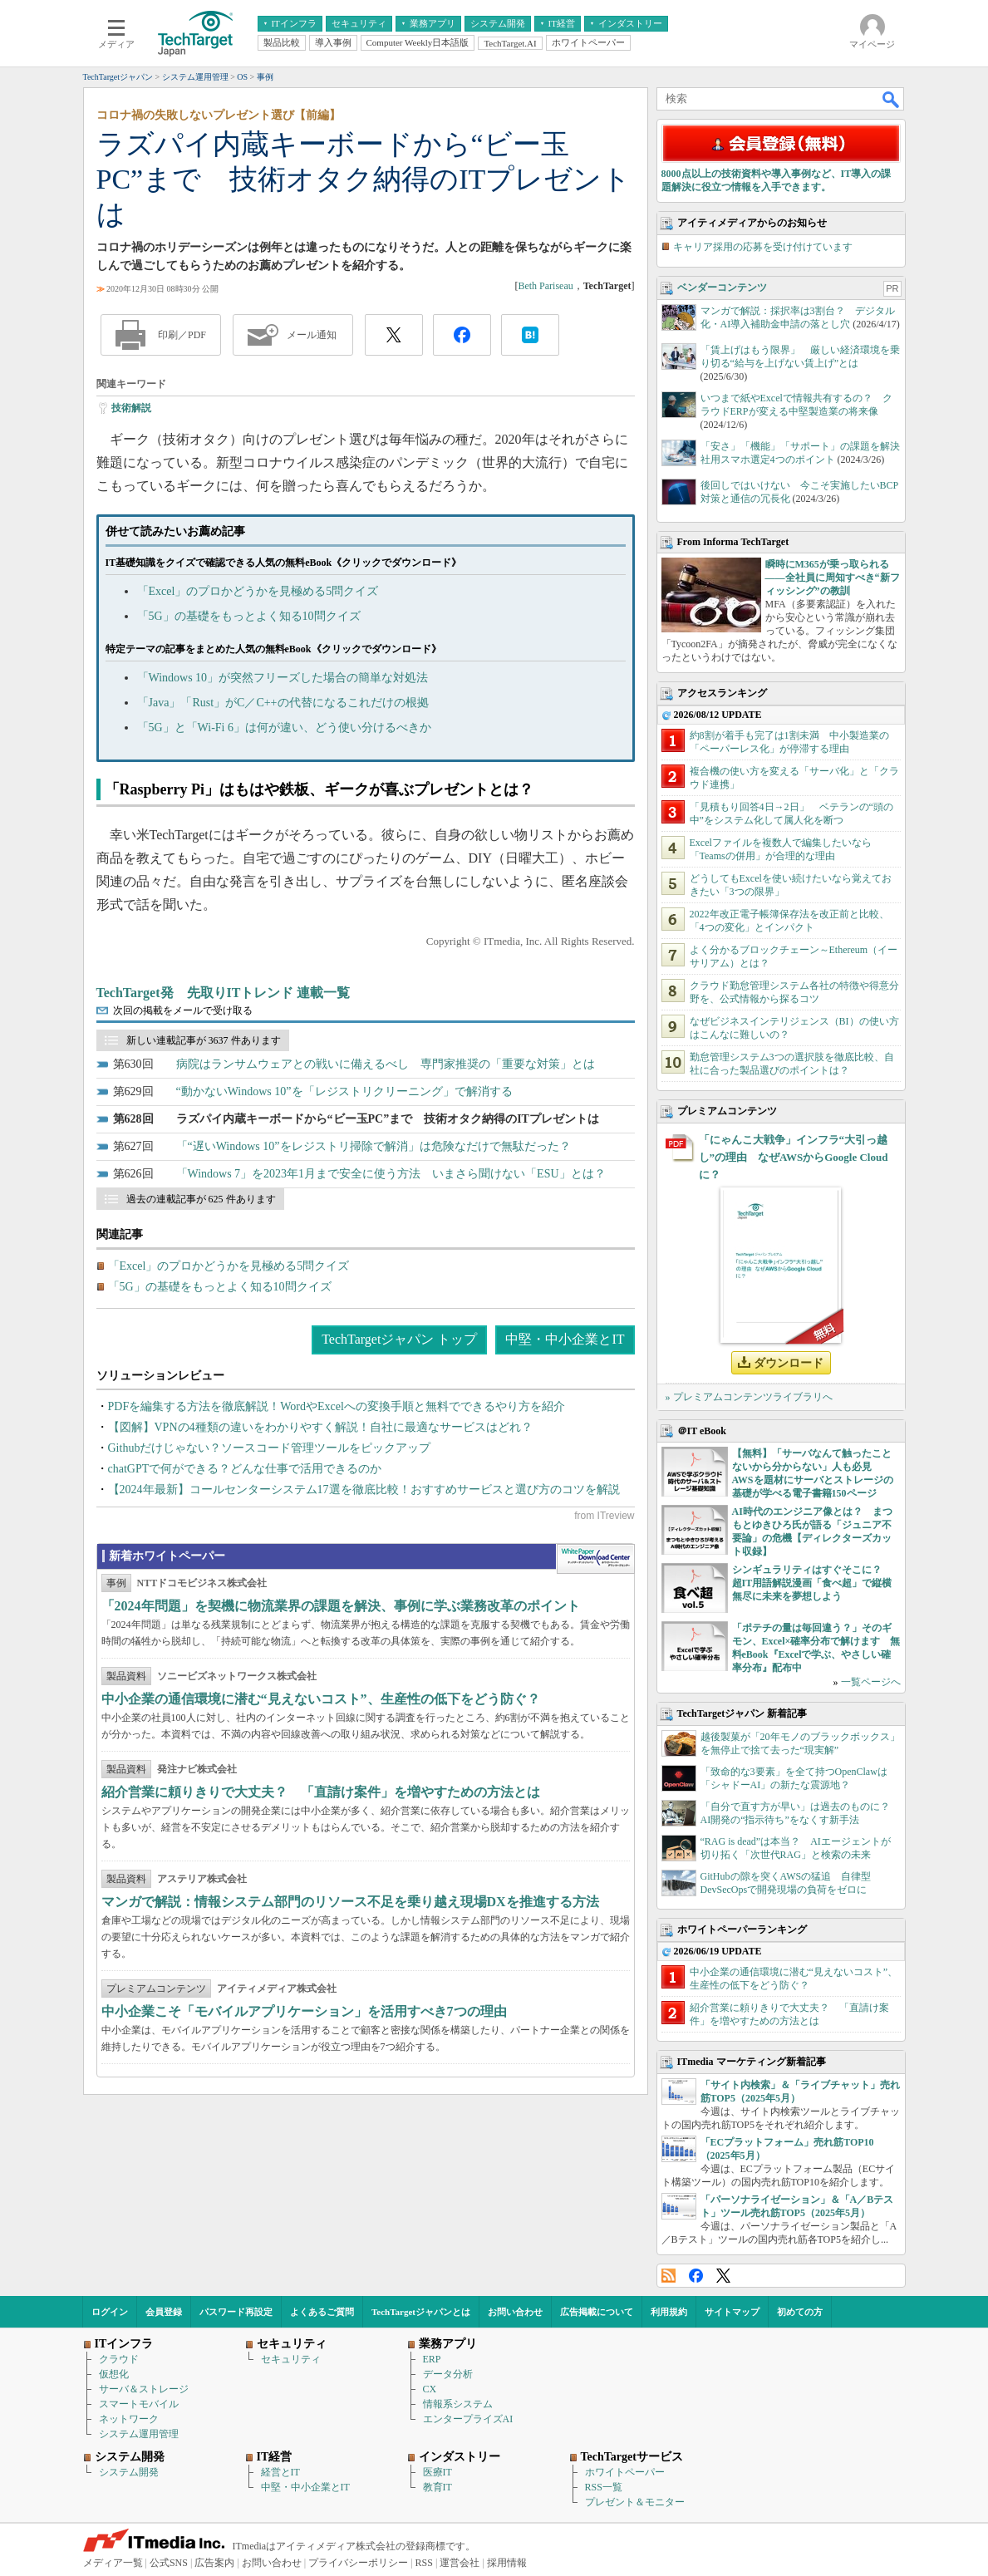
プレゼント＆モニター (635, 2502)
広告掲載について (596, 2312)
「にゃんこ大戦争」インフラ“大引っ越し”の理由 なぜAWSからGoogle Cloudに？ (793, 1157)
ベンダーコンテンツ (722, 287)
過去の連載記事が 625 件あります (201, 1199)
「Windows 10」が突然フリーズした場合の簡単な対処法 (283, 677)
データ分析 (448, 2374)
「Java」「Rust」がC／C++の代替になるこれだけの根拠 (283, 702)
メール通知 (312, 335)
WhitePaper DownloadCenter (595, 1559)
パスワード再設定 (236, 2312)
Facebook (696, 2276)
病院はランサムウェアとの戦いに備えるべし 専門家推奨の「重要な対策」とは (385, 1064)
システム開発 (129, 2472)
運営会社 (459, 2563)
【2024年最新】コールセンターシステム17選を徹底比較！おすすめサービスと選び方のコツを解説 (364, 1489)
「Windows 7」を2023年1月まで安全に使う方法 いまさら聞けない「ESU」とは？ (391, 1174)
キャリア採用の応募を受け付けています (763, 247)
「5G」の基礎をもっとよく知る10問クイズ (249, 616)
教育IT (437, 2487)
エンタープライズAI (468, 2419)
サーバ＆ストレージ (144, 2389)
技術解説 (131, 408)
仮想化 (114, 2374)
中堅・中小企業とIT (564, 1339)
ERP (432, 2359)
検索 (891, 99)
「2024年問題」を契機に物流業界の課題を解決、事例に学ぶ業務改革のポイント (340, 1606)
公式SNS (169, 2563)
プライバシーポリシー (358, 2563)
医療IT (437, 2472)
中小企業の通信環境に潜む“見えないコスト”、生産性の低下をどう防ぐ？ (320, 1699)
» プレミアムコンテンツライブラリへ (749, 1397)
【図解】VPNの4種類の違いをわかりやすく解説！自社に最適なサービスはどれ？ (320, 1427)
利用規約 (669, 2312)
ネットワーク (129, 2419)
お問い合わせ (515, 2312)
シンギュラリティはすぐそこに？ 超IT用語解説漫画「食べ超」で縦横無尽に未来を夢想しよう (812, 1583)
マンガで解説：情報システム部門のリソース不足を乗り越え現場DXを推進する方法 (350, 1902)
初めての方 (800, 2312)
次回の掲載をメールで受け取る (183, 1010)
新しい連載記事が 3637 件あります (203, 1040)
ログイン (109, 2312)
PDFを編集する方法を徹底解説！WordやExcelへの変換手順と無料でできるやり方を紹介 (336, 1406)
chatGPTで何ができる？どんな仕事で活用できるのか (245, 1469)
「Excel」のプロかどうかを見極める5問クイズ (258, 591)
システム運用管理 (139, 2434)
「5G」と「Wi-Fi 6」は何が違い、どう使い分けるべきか (284, 727)
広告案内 (214, 2563)
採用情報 (507, 2563)
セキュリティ (291, 2359)
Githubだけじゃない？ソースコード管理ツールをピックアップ (269, 1448)
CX (430, 2389)
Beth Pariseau (545, 286)
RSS (668, 2276)
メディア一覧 (113, 2563)
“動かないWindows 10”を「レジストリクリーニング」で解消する (344, 1091)
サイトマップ (732, 2312)
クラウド (119, 2359)
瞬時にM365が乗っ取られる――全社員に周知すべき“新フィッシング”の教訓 (832, 577)
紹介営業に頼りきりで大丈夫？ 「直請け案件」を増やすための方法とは (320, 1792)
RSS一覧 (603, 2487)
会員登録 (163, 2312)
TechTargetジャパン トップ (399, 1339)
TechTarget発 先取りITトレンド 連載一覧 (223, 993)
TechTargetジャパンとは (420, 2312)
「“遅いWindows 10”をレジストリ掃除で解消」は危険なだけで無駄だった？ (373, 1146)
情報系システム (458, 2404)
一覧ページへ (871, 1682)
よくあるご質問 (322, 2312)
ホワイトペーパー (625, 2472)
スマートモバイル (139, 2404)
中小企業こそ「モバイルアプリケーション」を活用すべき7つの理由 (304, 2011)
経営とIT (280, 2472)
